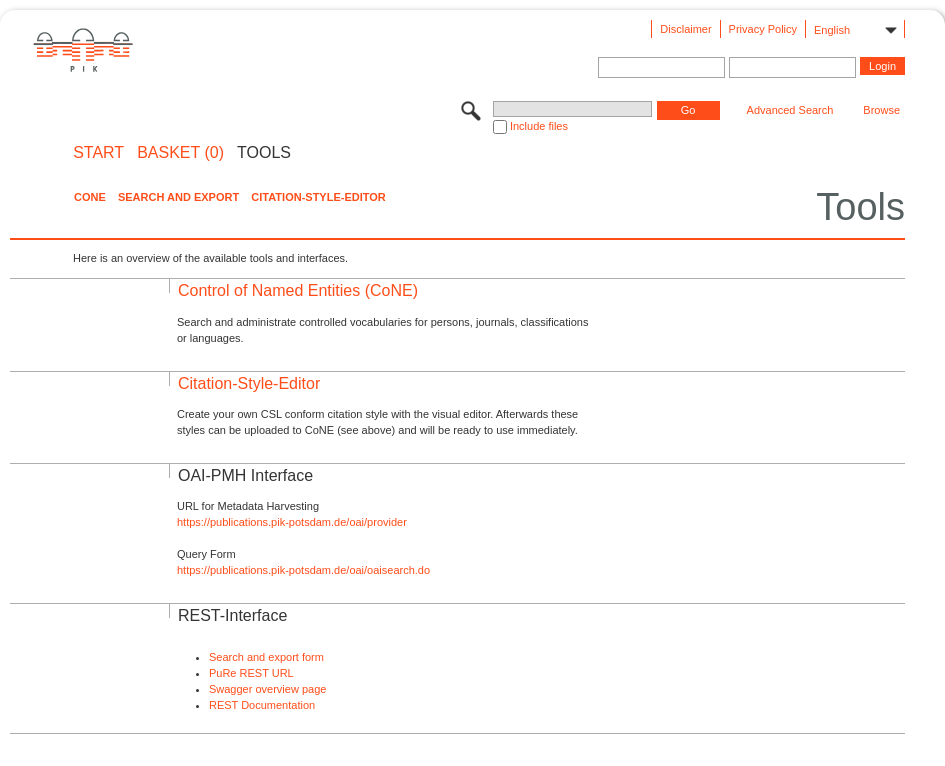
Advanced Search (790, 110)
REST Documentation (262, 705)
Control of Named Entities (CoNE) (298, 290)
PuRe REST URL (251, 673)
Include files (539, 126)
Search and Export (178, 197)
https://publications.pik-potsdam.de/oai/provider (292, 522)
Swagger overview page (267, 689)
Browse (881, 110)
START (98, 153)
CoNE (90, 197)
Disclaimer (685, 29)
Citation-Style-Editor (318, 197)
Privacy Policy (763, 29)
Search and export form (266, 657)
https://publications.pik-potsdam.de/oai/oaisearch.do (303, 570)
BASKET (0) (180, 153)
